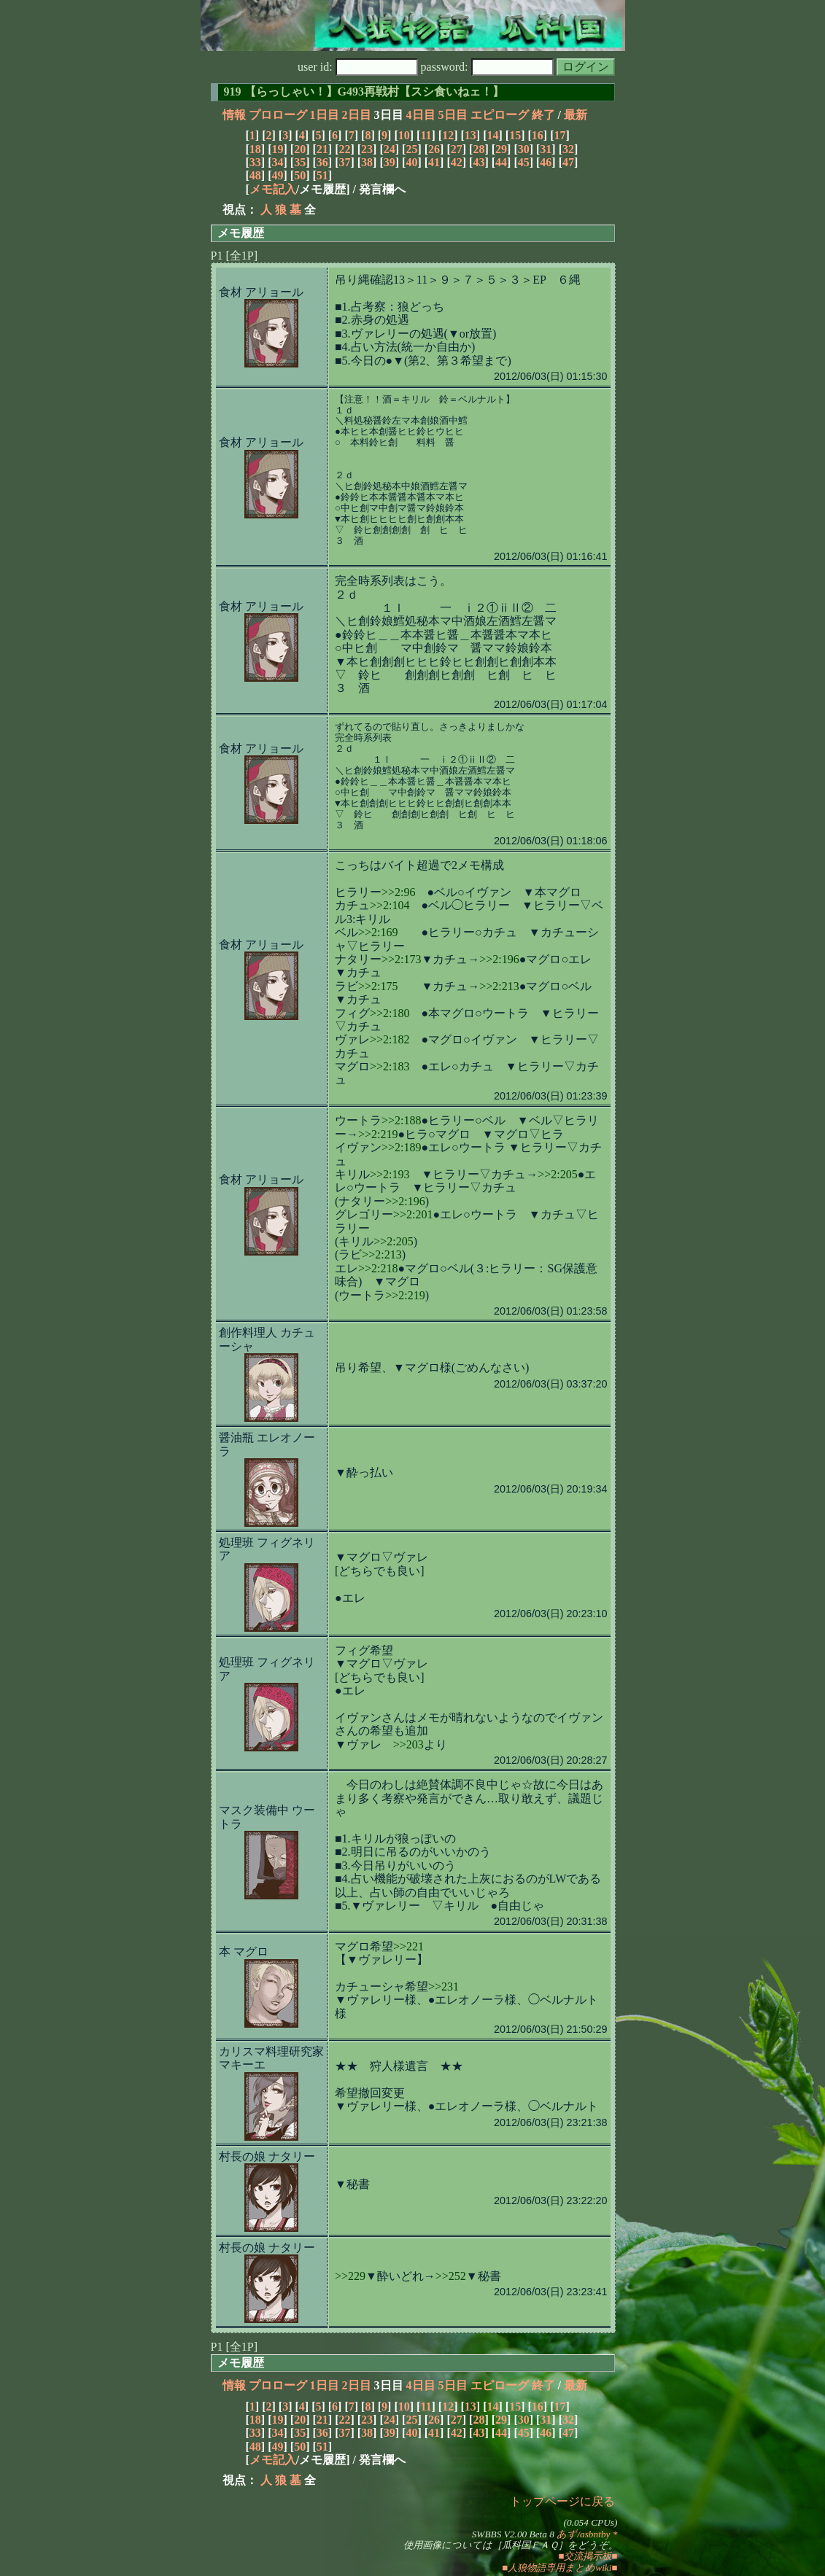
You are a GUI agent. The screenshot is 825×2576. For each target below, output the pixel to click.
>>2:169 (378, 932)
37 (344, 162)
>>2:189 (401, 1147)
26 (434, 149)
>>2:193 (390, 1174)
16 (537, 135)
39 (389, 162)
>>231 (443, 1986)
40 (411, 162)
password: (487, 67)
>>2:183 (390, 1066)
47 (568, 162)
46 (545, 162)
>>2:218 (378, 1268)
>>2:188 (401, 1120)
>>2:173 (401, 959)
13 (470, 135)
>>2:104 (390, 905)
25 (411, 149)
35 (300, 162)
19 (277, 149)
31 (545, 149)
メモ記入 (272, 189)
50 (300, 175)
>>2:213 (499, 986)
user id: (358, 67)
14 (492, 135)
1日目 (324, 115)
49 (277, 175)
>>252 (450, 2276)
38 (367, 162)
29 (501, 149)
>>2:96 (398, 892)
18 (255, 149)
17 (559, 135)
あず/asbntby (583, 2534)
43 (478, 162)
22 (344, 149)
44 (501, 162)
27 (456, 149)
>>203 (408, 1744)
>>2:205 (558, 1174)
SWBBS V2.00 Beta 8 (513, 2534)
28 (478, 149)
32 (568, 149)
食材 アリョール (261, 292)
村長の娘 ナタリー (267, 2156)
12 (448, 135)
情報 (234, 115)
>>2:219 (378, 1134)
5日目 (453, 115)
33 (255, 162)
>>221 (408, 1946)
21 (322, 149)
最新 (575, 115)
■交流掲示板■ (587, 2555)
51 (322, 175)
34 (277, 162)
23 (367, 149)
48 (255, 175)
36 (322, 162)
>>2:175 (378, 986)
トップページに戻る (562, 2501)
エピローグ (499, 115)
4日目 (420, 115)
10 (404, 135)
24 (389, 149)
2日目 (356, 115)
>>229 (350, 2276)
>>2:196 (499, 959)
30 (524, 149)
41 (434, 162)
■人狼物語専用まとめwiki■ (559, 2567)
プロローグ (278, 115)
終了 (543, 115)
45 (524, 162)
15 (515, 135)
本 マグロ (243, 1951)
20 (300, 149)
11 (425, 135)
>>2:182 (390, 1039)
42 (456, 162)
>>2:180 (390, 1013)
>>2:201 (413, 1214)
